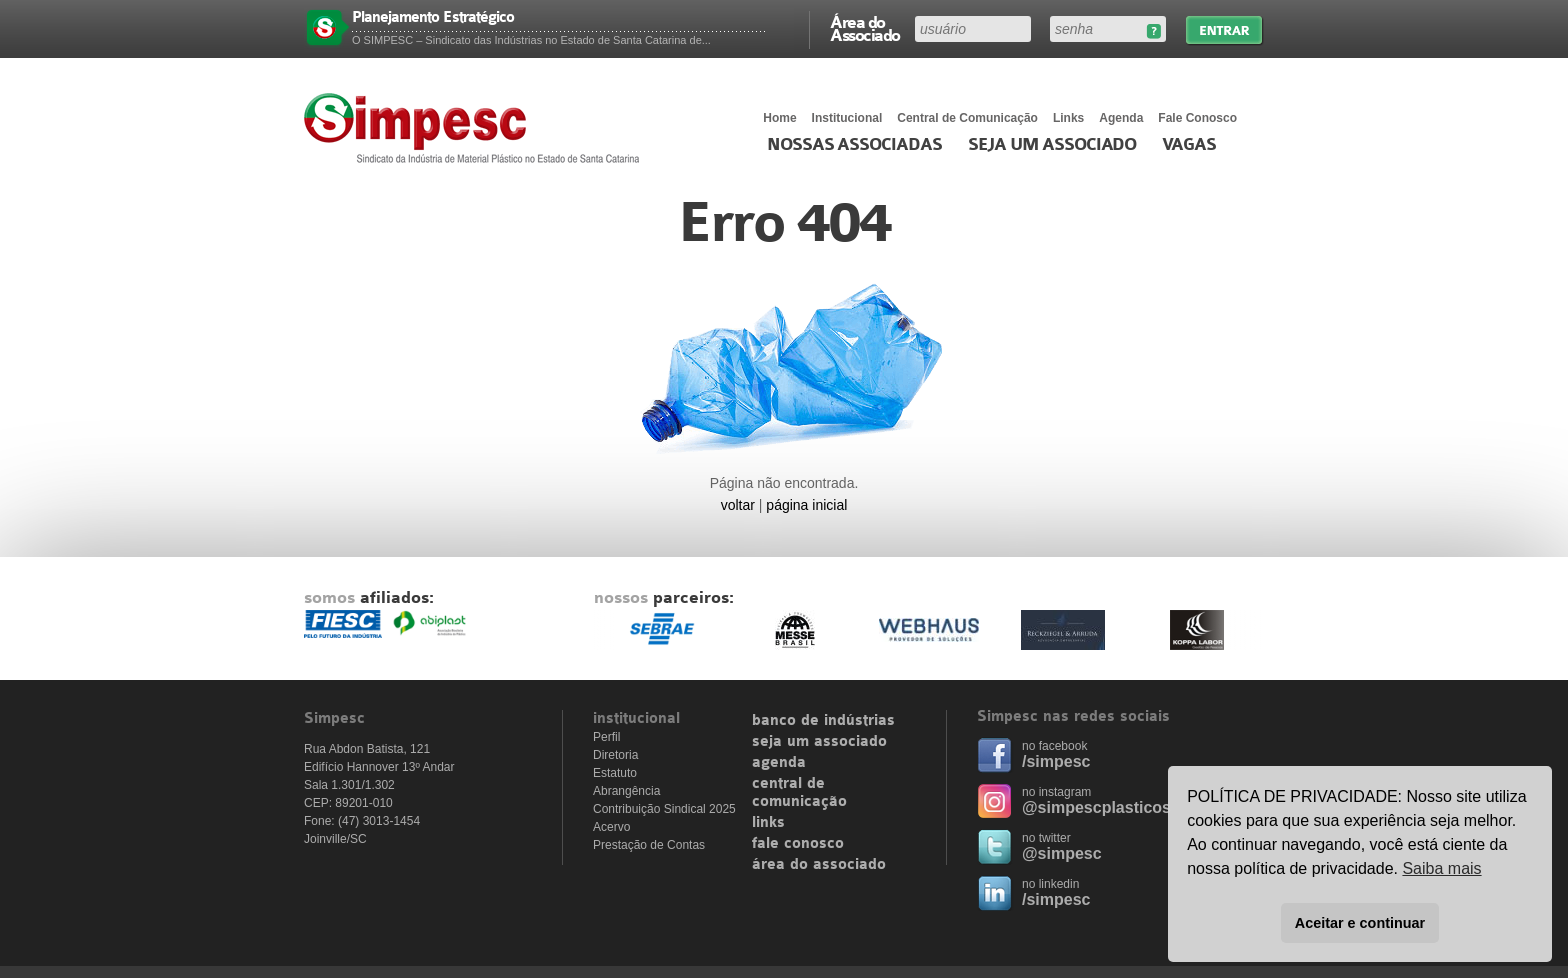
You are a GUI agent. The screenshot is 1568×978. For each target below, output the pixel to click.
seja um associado (819, 742)
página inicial (806, 505)
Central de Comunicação (967, 118)
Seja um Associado (1052, 145)
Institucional (847, 118)
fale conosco (798, 844)
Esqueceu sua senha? (1153, 31)
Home (779, 118)
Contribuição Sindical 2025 (664, 809)
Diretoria (615, 755)
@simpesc (1062, 853)
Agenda (1121, 118)
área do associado (819, 865)
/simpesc (1056, 761)
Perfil (606, 737)
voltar (738, 505)
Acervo (611, 827)
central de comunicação (799, 793)
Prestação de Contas (649, 845)
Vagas (1189, 145)
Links (1068, 118)
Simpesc (476, 128)
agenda (779, 763)
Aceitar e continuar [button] (1360, 923)
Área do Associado (865, 28)
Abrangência (626, 791)
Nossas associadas (854, 145)
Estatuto (615, 773)
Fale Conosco (1197, 118)
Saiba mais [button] (1441, 868)
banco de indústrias (823, 721)
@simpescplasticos (1096, 807)
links (768, 823)
